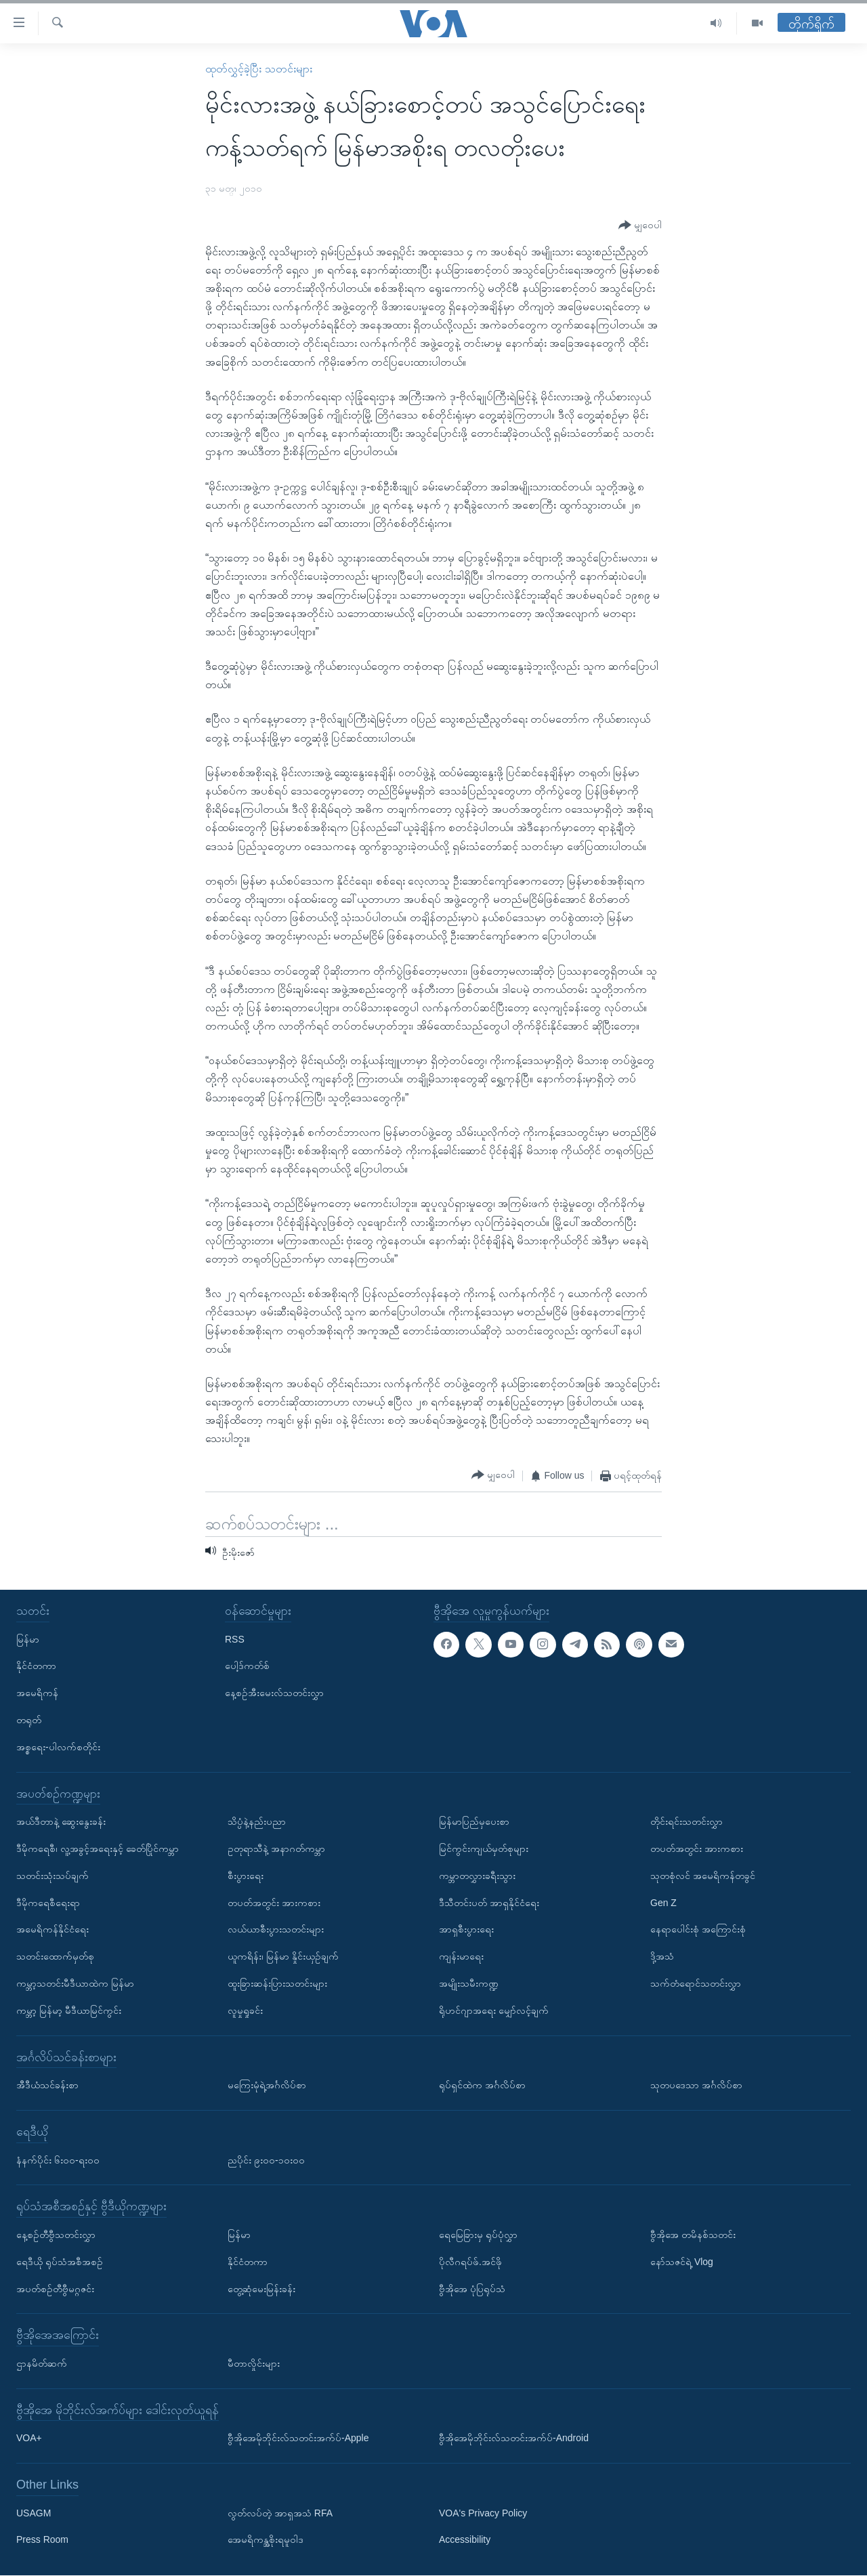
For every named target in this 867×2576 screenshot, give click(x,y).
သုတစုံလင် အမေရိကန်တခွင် (702, 1875)
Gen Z (663, 1902)
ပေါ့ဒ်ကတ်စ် (247, 1666)
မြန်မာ (27, 1639)
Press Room (42, 2540)
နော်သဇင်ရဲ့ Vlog (681, 2261)
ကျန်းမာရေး (461, 1956)
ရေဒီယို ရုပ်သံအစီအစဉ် (59, 2261)
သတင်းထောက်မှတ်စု (55, 1956)
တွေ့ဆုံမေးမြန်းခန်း (261, 2288)
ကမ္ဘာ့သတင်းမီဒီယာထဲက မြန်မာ (75, 1983)
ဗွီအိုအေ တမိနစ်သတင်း (693, 2234)
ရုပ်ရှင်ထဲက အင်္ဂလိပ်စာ (482, 2085)
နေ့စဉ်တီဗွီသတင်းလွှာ (56, 2234)
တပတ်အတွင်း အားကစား (274, 1902)
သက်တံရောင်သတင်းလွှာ (695, 1983)
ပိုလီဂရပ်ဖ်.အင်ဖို (470, 2261)
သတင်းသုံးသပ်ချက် (52, 1875)
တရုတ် (28, 1719)
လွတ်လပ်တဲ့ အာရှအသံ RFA (280, 2513)
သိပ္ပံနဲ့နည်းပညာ (257, 1822)
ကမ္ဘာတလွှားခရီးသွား (477, 1875)
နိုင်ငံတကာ (36, 1666)
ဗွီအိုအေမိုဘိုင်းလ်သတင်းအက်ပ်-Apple (298, 2438)
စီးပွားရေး (245, 1875)
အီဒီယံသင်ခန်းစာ (47, 2085)
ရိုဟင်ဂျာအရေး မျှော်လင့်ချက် (494, 2010)
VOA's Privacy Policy (483, 2513)
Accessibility (464, 2540)
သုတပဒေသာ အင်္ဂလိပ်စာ (696, 2085)
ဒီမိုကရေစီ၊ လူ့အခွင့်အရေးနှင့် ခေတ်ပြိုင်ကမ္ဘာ (97, 1848)
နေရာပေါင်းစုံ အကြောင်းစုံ (698, 1929)
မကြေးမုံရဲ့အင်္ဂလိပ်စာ (267, 2085)
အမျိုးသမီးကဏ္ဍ (469, 1983)
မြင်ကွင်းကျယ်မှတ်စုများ (483, 1848)
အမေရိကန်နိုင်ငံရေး (52, 1929)
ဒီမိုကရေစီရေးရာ (48, 1902)
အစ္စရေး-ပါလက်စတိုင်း (58, 1746)
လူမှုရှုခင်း (245, 2010)
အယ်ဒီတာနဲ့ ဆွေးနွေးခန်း (61, 1822)
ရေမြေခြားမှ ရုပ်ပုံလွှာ (478, 2234)
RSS (235, 1639)
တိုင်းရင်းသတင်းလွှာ (686, 1822)
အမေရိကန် (37, 1693)
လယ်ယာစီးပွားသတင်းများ (276, 1929)
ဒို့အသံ (662, 1956)
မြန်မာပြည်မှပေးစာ (474, 1822)
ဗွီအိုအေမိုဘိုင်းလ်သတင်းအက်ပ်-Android (514, 2438)
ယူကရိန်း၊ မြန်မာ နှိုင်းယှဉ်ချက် (283, 1956)
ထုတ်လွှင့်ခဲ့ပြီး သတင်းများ (258, 69)
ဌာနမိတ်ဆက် (41, 2363)
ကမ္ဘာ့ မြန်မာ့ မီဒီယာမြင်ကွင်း (68, 2010)
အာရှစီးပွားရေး (466, 1929)
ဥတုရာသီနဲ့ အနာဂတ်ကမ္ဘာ (276, 1848)
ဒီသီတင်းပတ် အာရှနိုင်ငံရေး (489, 1902)
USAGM (33, 2513)
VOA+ (29, 2438)
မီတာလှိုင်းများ (254, 2363)
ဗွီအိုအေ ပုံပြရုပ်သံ (472, 2288)
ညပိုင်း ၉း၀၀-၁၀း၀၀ (266, 2160)
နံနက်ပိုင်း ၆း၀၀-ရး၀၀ (58, 2160)
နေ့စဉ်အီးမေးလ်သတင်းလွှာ (274, 1693)
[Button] (640, 226)
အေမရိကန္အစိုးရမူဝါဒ (265, 2540)
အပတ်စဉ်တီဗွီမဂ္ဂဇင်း (55, 2288)
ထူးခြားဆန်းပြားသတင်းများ (277, 1983)
